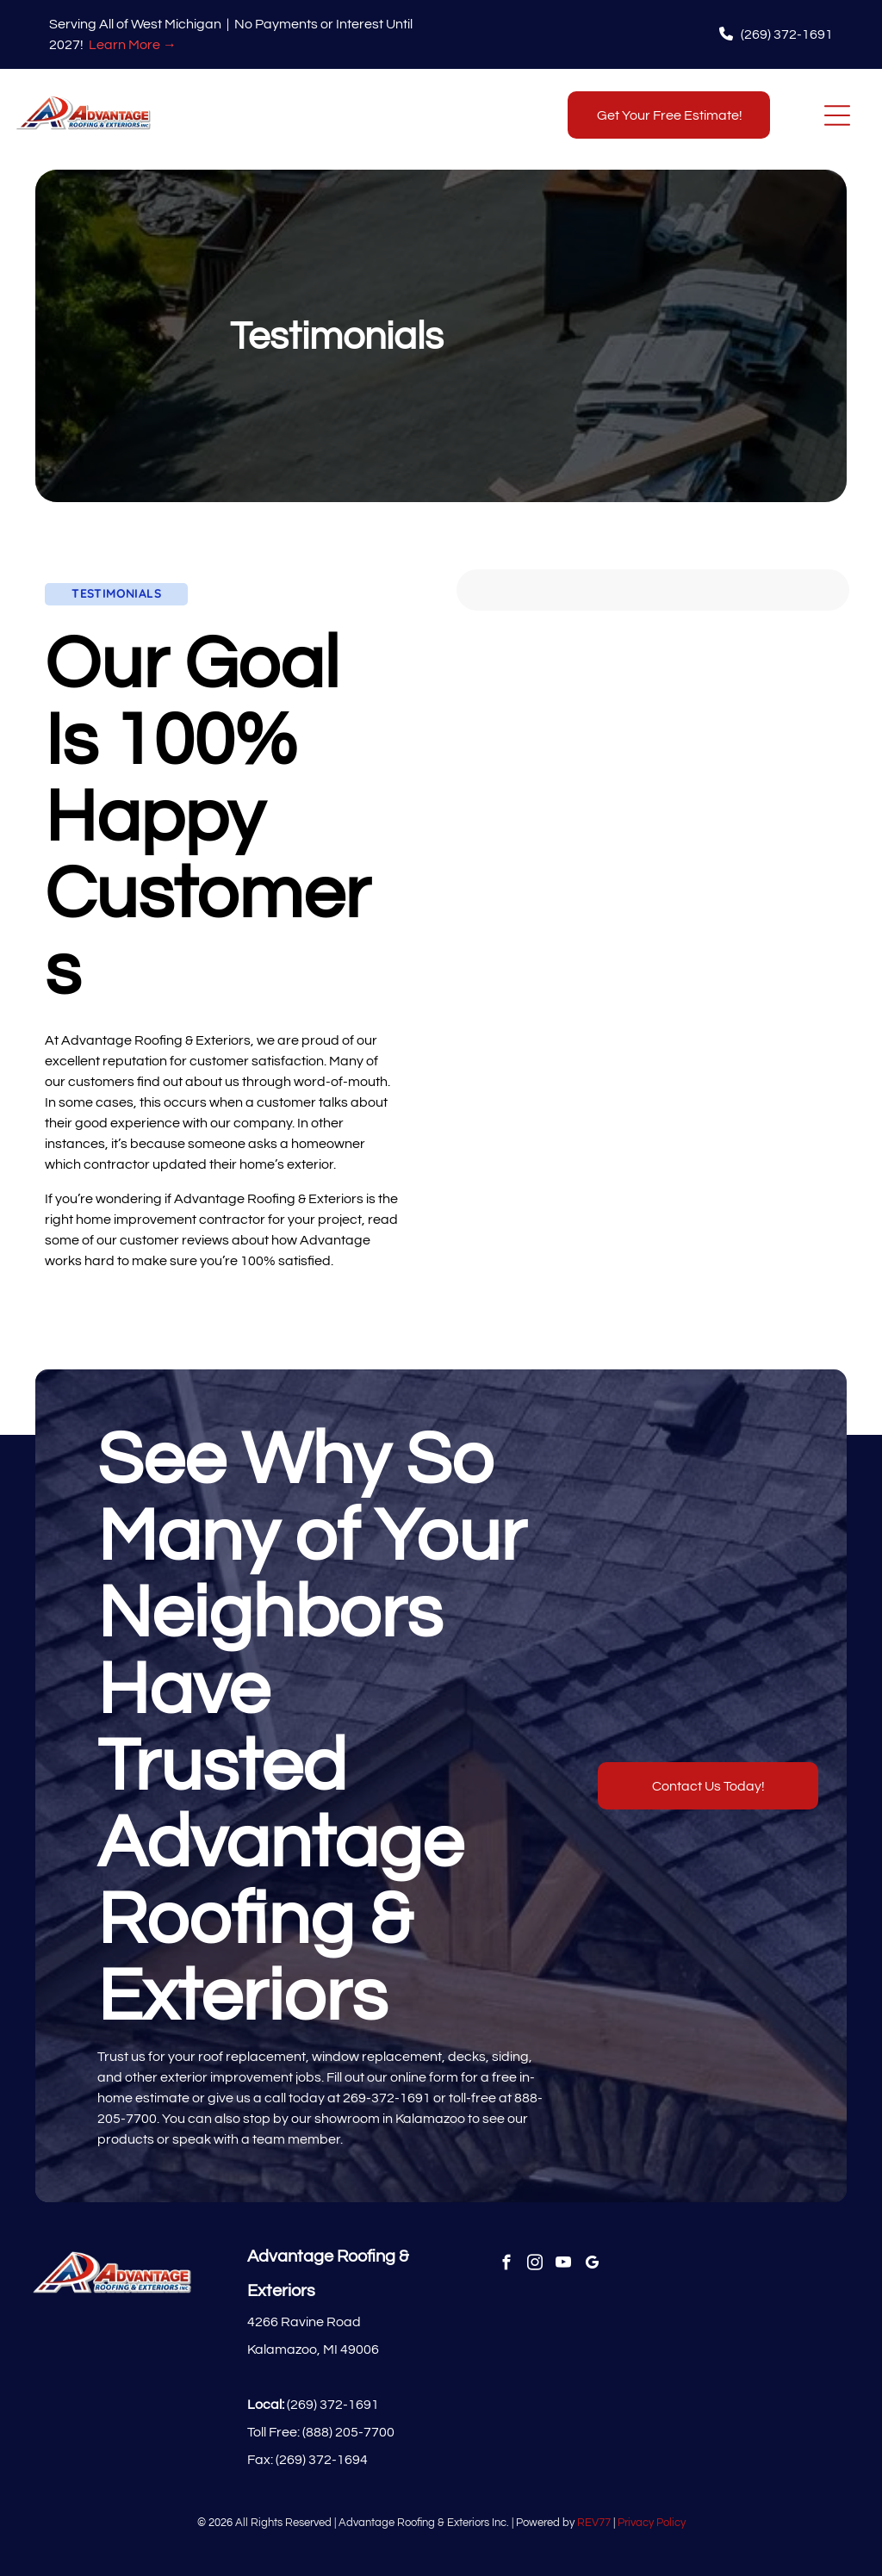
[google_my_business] (591, 2265)
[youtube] (563, 2265)
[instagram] (534, 2265)
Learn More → (133, 45)
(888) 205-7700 (348, 2432)
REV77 (594, 2523)
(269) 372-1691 (333, 2405)
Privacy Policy (652, 2523)
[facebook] (506, 2265)
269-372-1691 (387, 2098)
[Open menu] (837, 115)
